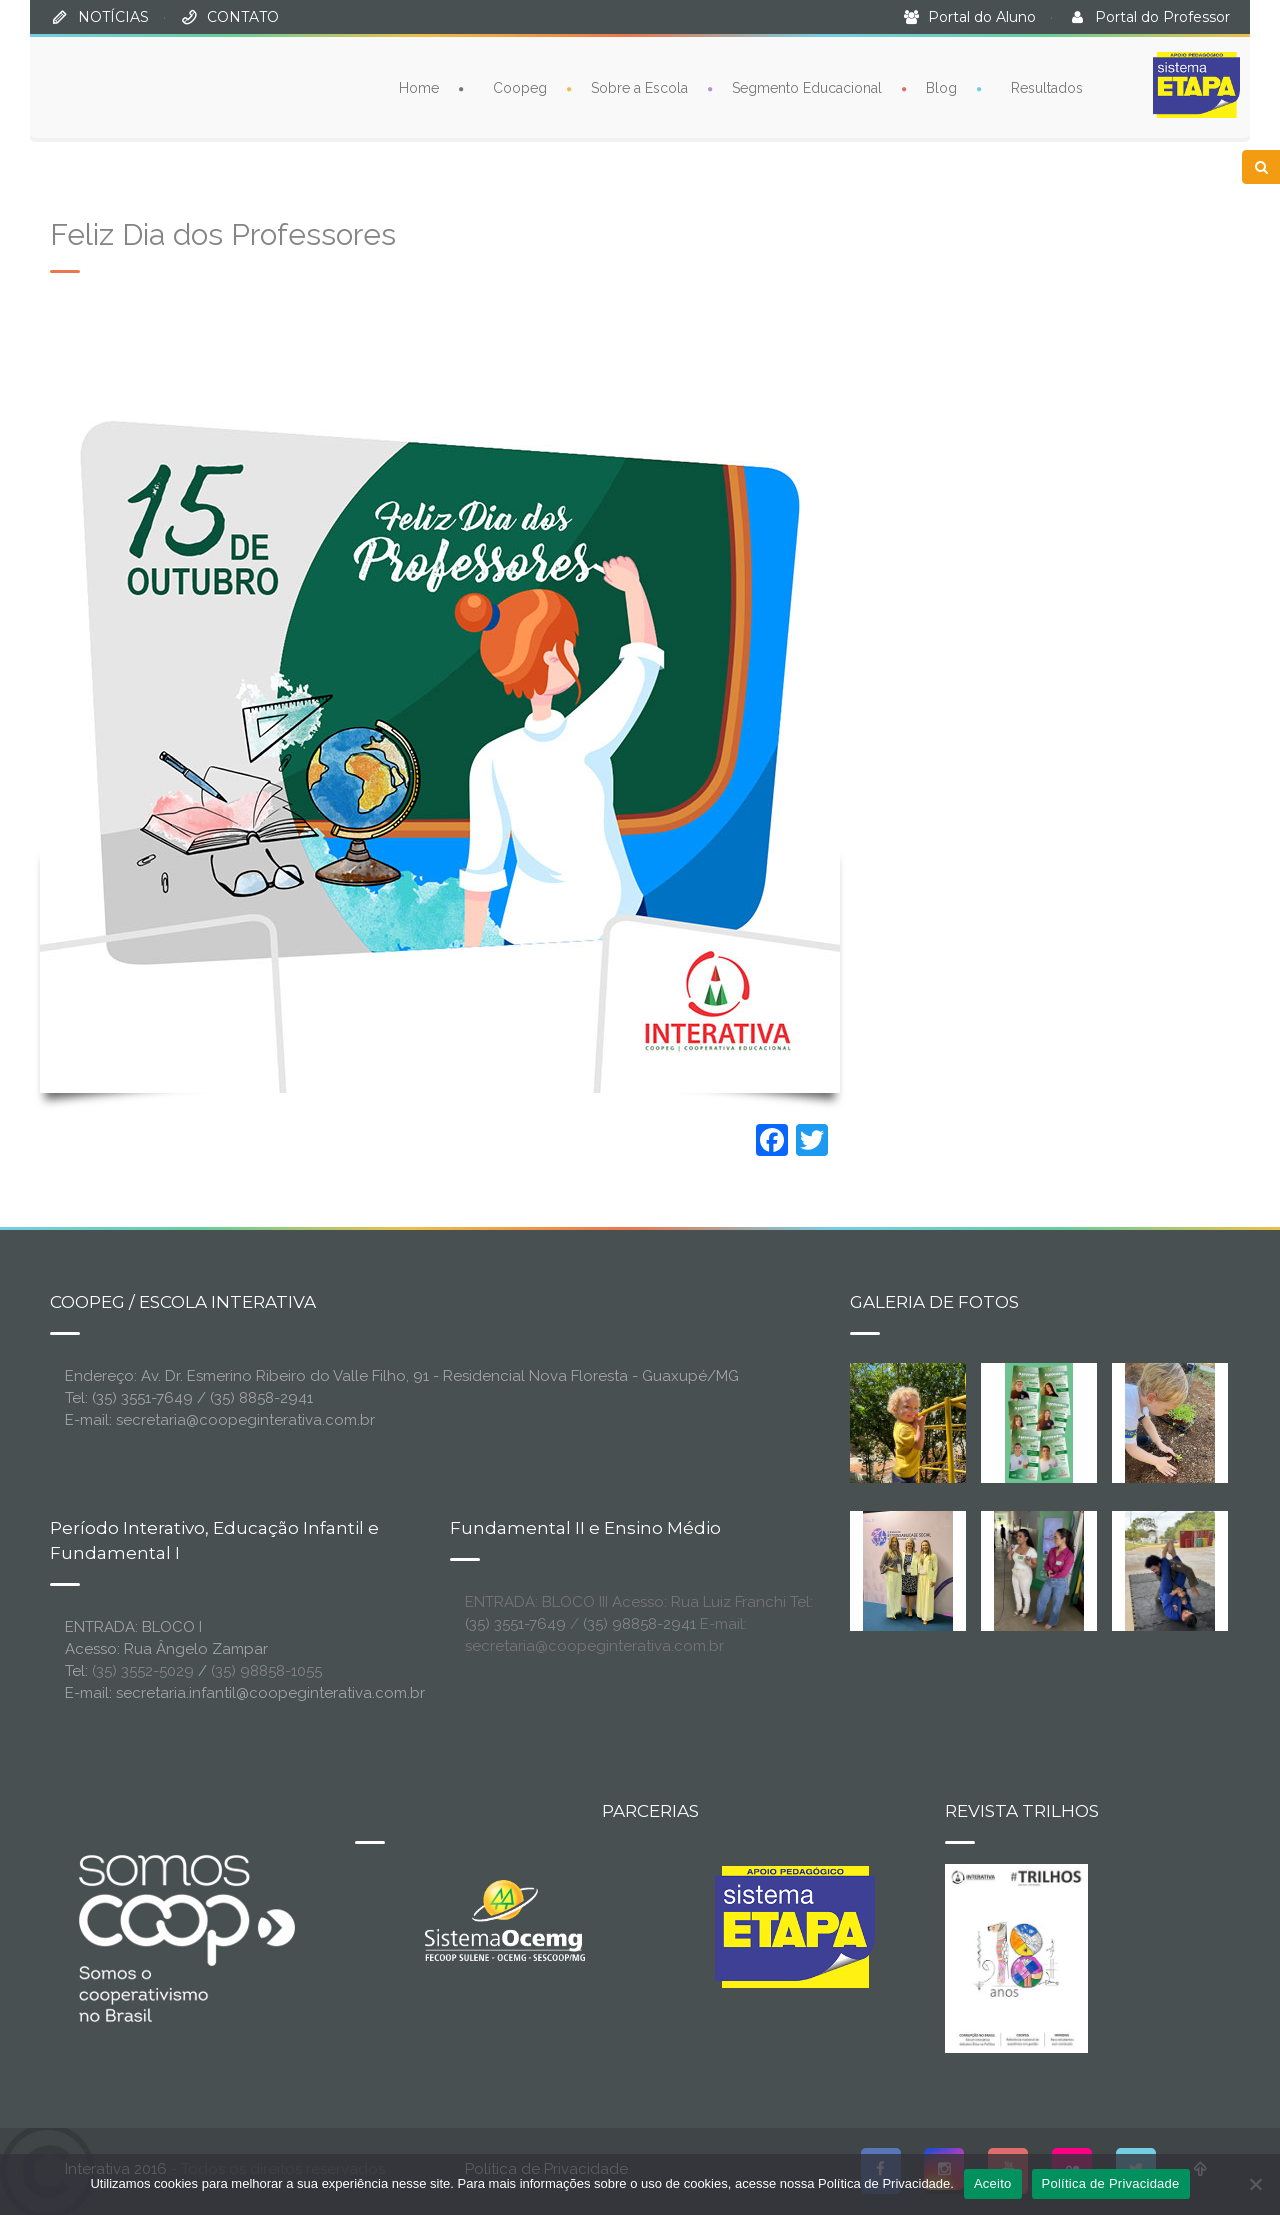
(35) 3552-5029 (143, 1671)
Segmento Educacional (807, 86)
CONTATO (243, 17)
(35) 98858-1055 (266, 1671)
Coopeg (520, 86)
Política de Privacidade (1111, 2183)
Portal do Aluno (982, 17)
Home (419, 86)
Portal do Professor (1162, 17)
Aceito (993, 2183)
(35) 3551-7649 (515, 1624)
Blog (941, 86)
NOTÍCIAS (113, 17)
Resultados (1047, 86)
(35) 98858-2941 (639, 1624)
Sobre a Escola (639, 86)
